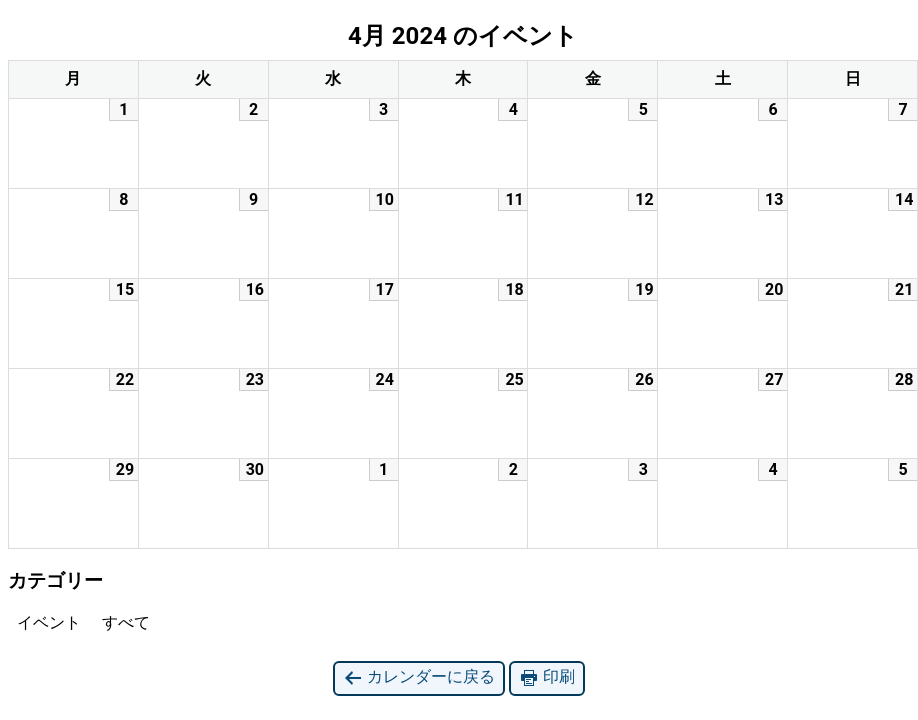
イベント (45, 622)
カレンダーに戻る (419, 677)
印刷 (547, 677)
